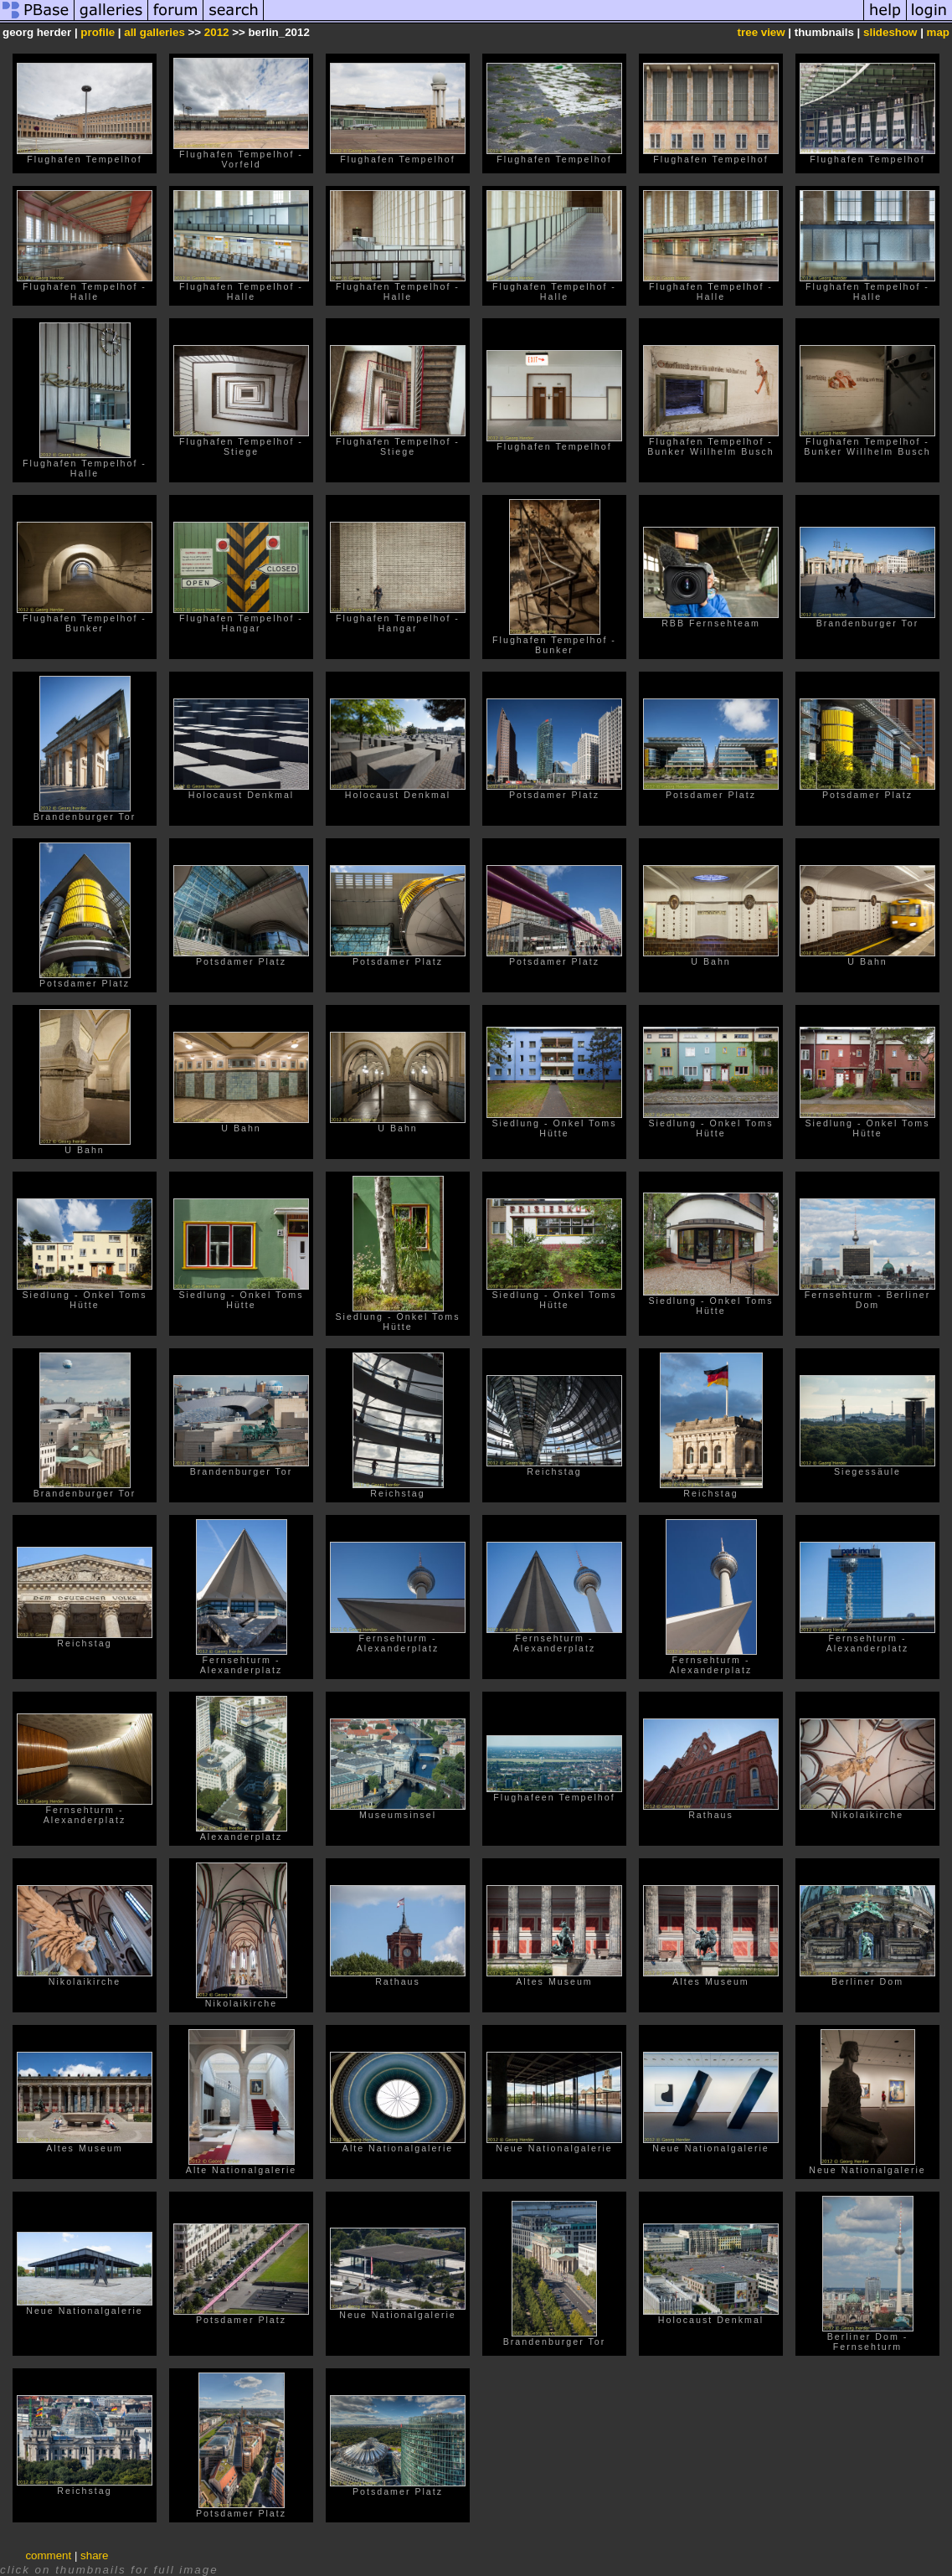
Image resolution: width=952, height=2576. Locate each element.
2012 (216, 32)
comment (48, 2555)
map (938, 32)
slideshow (890, 32)
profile (97, 32)
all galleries (154, 32)
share (94, 2555)
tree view (761, 32)
